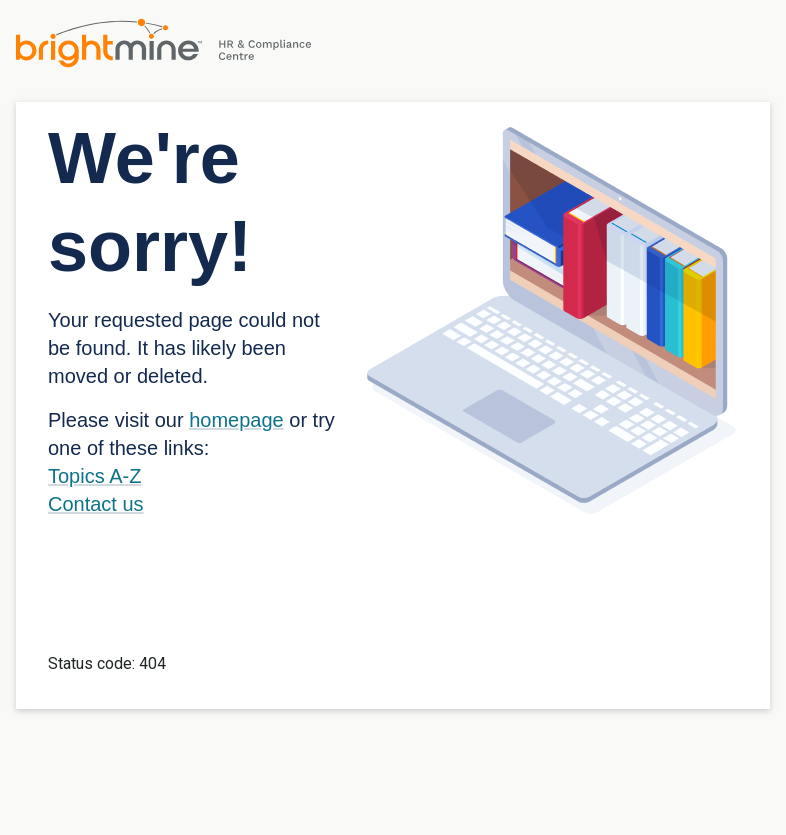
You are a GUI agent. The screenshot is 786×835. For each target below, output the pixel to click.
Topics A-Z (94, 476)
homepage (236, 420)
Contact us (96, 504)
